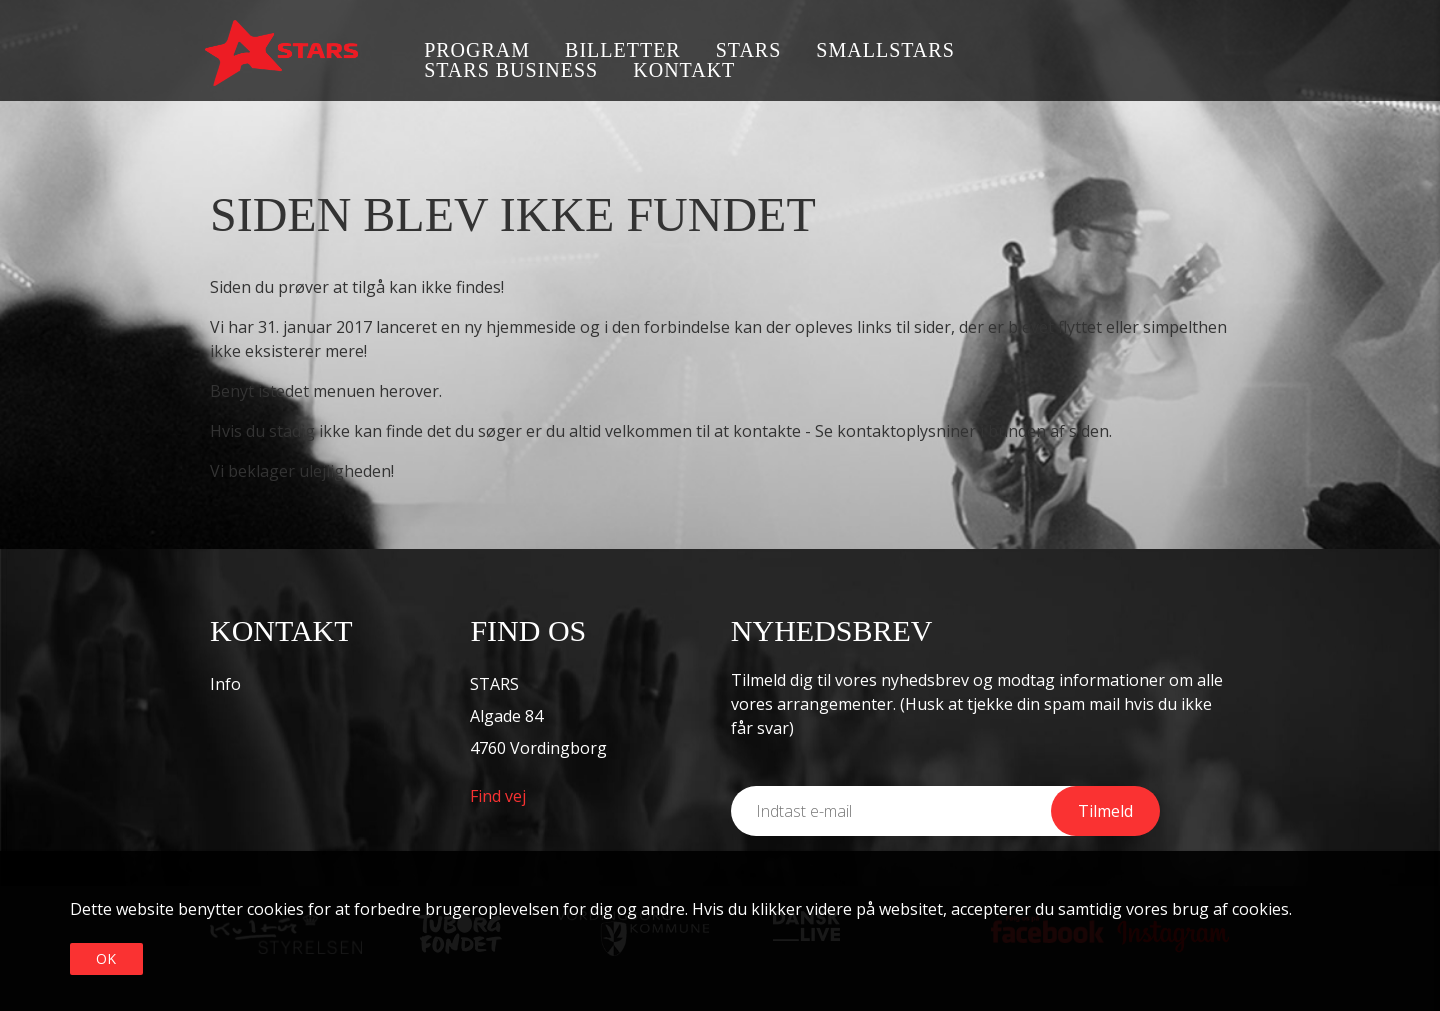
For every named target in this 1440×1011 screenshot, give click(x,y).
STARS (749, 50)
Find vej (498, 796)
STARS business (511, 70)
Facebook (1162, 52)
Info (225, 684)
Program (477, 50)
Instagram (1222, 52)
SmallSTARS (885, 50)
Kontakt (684, 70)
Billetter (623, 50)
